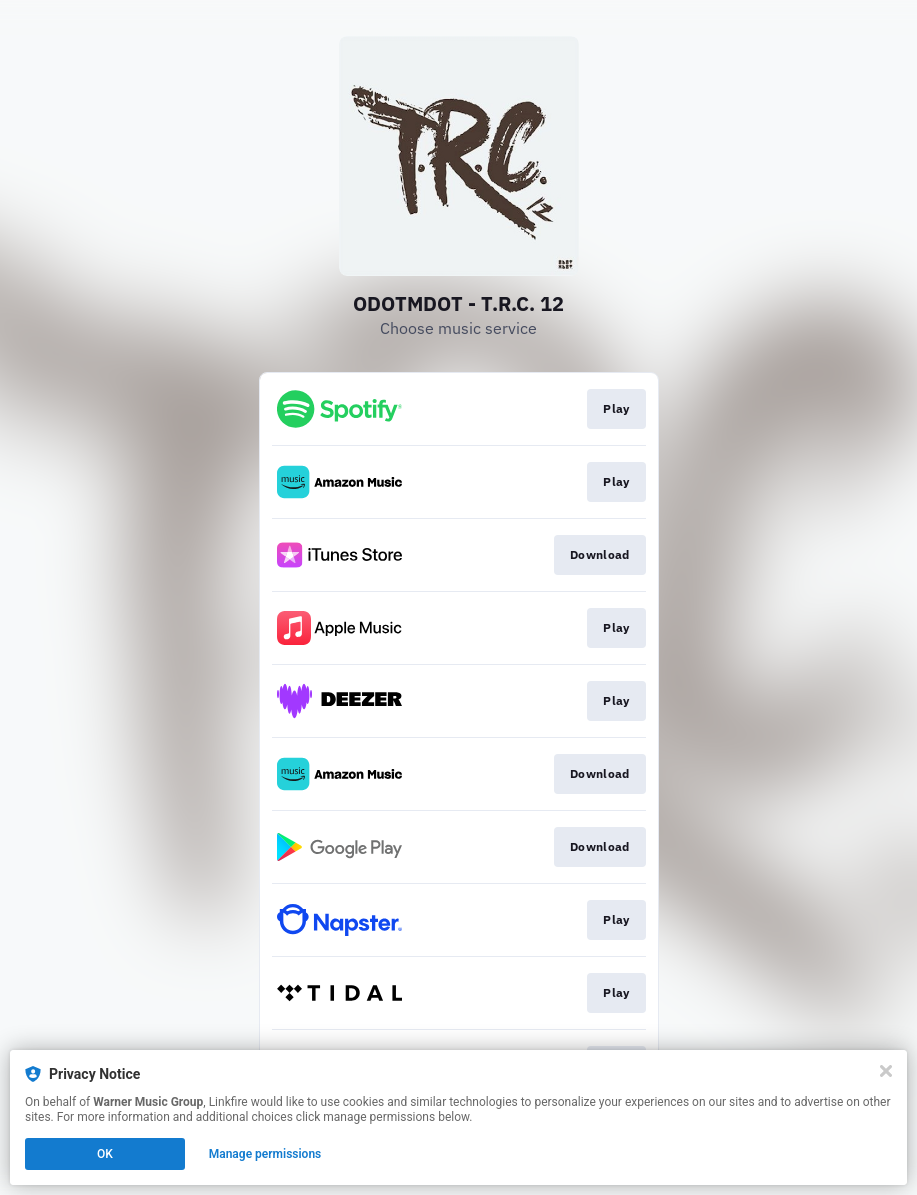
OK (105, 1154)
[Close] (886, 1071)
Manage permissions (265, 1154)
